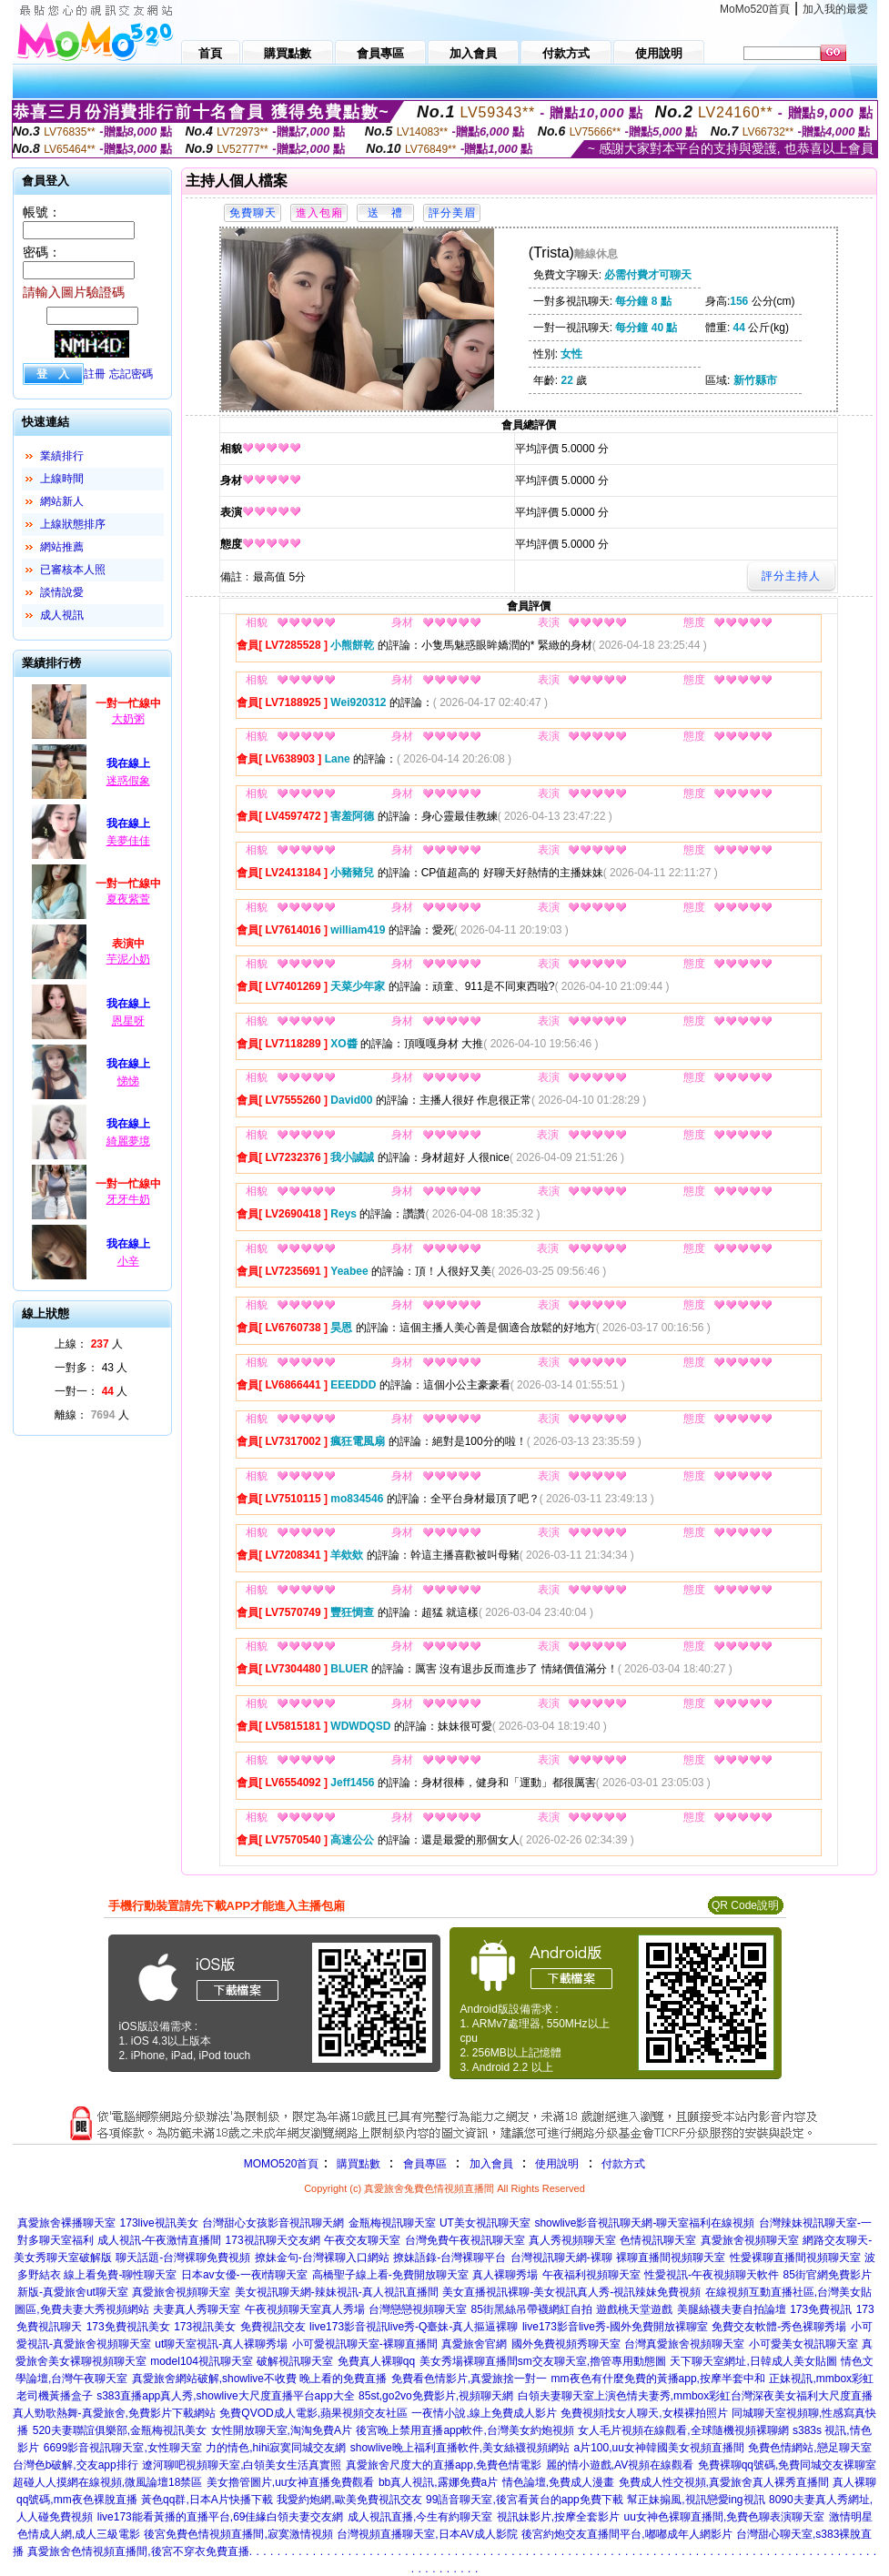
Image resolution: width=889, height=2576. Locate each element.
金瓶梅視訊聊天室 (392, 2223)
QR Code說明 (745, 1905)
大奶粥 (128, 718)
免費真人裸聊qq (376, 2361)
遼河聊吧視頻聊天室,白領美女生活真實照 (241, 2465)
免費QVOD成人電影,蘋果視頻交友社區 (313, 2413)
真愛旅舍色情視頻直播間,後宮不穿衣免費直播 (137, 2551)
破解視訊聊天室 (295, 2361)
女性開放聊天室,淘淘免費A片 (281, 2430)
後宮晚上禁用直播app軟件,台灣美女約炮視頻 (464, 2430)
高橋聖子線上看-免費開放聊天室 (390, 2274)
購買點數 (356, 2163)
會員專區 (425, 2163)
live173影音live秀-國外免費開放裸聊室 (615, 2326)
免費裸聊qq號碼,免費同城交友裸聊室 (787, 2465)
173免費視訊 (821, 2309)
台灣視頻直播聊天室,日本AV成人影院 (427, 2534)
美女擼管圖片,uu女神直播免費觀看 (291, 2482)
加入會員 (491, 2163)
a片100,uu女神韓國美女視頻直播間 (659, 2447)
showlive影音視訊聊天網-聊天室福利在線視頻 (644, 2223)
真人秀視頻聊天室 (572, 2240)
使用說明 (557, 2163)
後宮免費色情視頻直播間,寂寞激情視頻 (238, 2534)
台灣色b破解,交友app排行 (75, 2465)
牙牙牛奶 (128, 1199)
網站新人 (62, 501)
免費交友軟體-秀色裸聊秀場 (779, 2326)
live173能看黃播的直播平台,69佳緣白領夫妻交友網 (220, 2516)
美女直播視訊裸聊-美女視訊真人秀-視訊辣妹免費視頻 (571, 2292)
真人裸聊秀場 (505, 2274)
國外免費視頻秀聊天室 (566, 2344)
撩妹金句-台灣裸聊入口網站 (322, 2257)
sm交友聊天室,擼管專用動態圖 (592, 2361)
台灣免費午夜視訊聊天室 (465, 2240)
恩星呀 (128, 1021)
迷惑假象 (128, 780)
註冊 (95, 374)
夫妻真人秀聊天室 (196, 2309)
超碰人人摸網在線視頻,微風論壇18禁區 (108, 2482)
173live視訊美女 (159, 2223)
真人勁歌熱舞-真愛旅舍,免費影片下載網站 (114, 2413)
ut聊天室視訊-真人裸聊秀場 (221, 2344)
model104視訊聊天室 (201, 2361)
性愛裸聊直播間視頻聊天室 (795, 2257)
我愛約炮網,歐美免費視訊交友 (349, 2499)
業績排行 (62, 456)
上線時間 (62, 478)
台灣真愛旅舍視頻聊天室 (684, 2344)
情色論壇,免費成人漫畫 (558, 2482)
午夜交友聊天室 (362, 2240)
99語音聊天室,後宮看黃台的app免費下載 (524, 2499)
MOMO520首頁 (281, 2163)
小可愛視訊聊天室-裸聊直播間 (365, 2344)
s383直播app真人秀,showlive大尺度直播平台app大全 (225, 2395)
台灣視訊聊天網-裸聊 (561, 2257)
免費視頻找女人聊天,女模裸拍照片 (644, 2413)
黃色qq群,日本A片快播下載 (207, 2499)
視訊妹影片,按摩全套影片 (558, 2516)
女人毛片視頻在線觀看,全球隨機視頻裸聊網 (683, 2430)
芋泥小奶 (128, 959)
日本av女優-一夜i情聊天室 (244, 2274)
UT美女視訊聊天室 (484, 2223)
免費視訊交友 (273, 2326)
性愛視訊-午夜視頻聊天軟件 (711, 2274)
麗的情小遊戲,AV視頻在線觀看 (619, 2465)
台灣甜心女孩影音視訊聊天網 (273, 2223)
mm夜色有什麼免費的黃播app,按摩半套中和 (658, 2378)
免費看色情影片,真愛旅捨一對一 (469, 2378)
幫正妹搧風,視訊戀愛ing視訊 (695, 2499)
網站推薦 (62, 546)
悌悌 (128, 1081)
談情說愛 (62, 592)
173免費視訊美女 (128, 2326)
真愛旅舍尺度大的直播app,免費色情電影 (443, 2465)
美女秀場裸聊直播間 (468, 2361)
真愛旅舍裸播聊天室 (66, 2223)
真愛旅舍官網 (474, 2344)
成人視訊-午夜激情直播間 (159, 2240)
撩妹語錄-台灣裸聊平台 (449, 2257)
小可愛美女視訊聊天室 (803, 2344)
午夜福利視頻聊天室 (591, 2274)
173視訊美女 (205, 2326)
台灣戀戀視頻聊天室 (418, 2309)
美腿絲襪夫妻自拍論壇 (731, 2309)
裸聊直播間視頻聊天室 (670, 2257)
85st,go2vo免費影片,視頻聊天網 (436, 2395)
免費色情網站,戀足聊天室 (809, 2447)
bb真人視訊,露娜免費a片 (438, 2482)
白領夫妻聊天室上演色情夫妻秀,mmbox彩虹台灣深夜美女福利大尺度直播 (696, 2395)
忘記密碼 (131, 374)
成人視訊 (62, 615)
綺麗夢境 (128, 1141)
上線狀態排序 (73, 524)
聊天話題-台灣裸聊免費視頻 (183, 2257)
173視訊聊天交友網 (273, 2240)
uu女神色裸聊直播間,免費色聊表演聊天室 (724, 2516)
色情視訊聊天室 (658, 2240)
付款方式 (623, 2163)
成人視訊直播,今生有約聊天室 (420, 2516)
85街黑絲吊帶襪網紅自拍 (530, 2309)
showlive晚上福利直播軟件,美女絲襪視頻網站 (460, 2447)
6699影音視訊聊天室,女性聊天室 (123, 2447)
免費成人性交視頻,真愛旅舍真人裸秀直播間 (724, 2482)
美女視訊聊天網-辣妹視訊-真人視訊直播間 (337, 2292)
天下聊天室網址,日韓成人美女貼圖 (753, 2361)
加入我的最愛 (835, 9)
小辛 (128, 1261)
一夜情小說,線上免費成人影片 (483, 2413)
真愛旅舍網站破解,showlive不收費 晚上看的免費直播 (260, 2378)
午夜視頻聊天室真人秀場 (305, 2309)
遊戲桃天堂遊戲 (634, 2309)
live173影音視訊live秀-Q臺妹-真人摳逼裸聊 (413, 2326)
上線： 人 (89, 1344)
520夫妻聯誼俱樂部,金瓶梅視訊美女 (120, 2430)
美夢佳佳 (128, 840)
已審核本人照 (73, 569)
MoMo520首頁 (755, 9)
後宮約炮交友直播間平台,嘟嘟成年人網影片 (626, 2534)
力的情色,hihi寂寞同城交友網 (276, 2447)
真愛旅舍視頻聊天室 (750, 2240)
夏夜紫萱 (128, 899)
